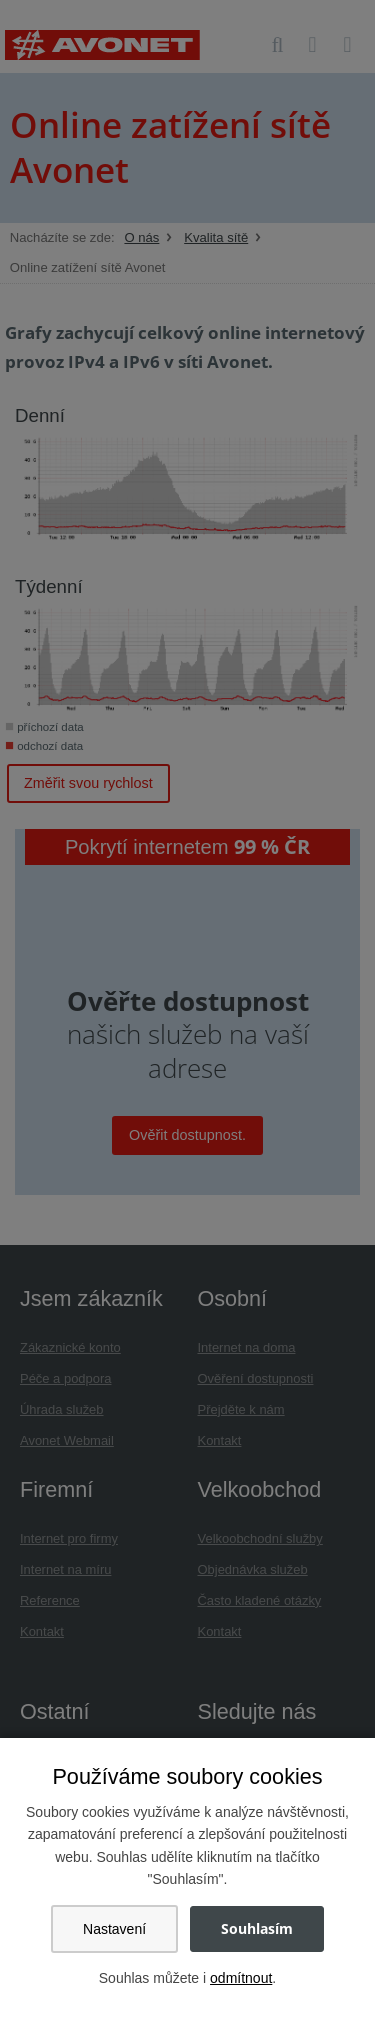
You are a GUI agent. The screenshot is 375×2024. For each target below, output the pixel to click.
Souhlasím (257, 1928)
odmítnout (241, 1978)
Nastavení (114, 1929)
